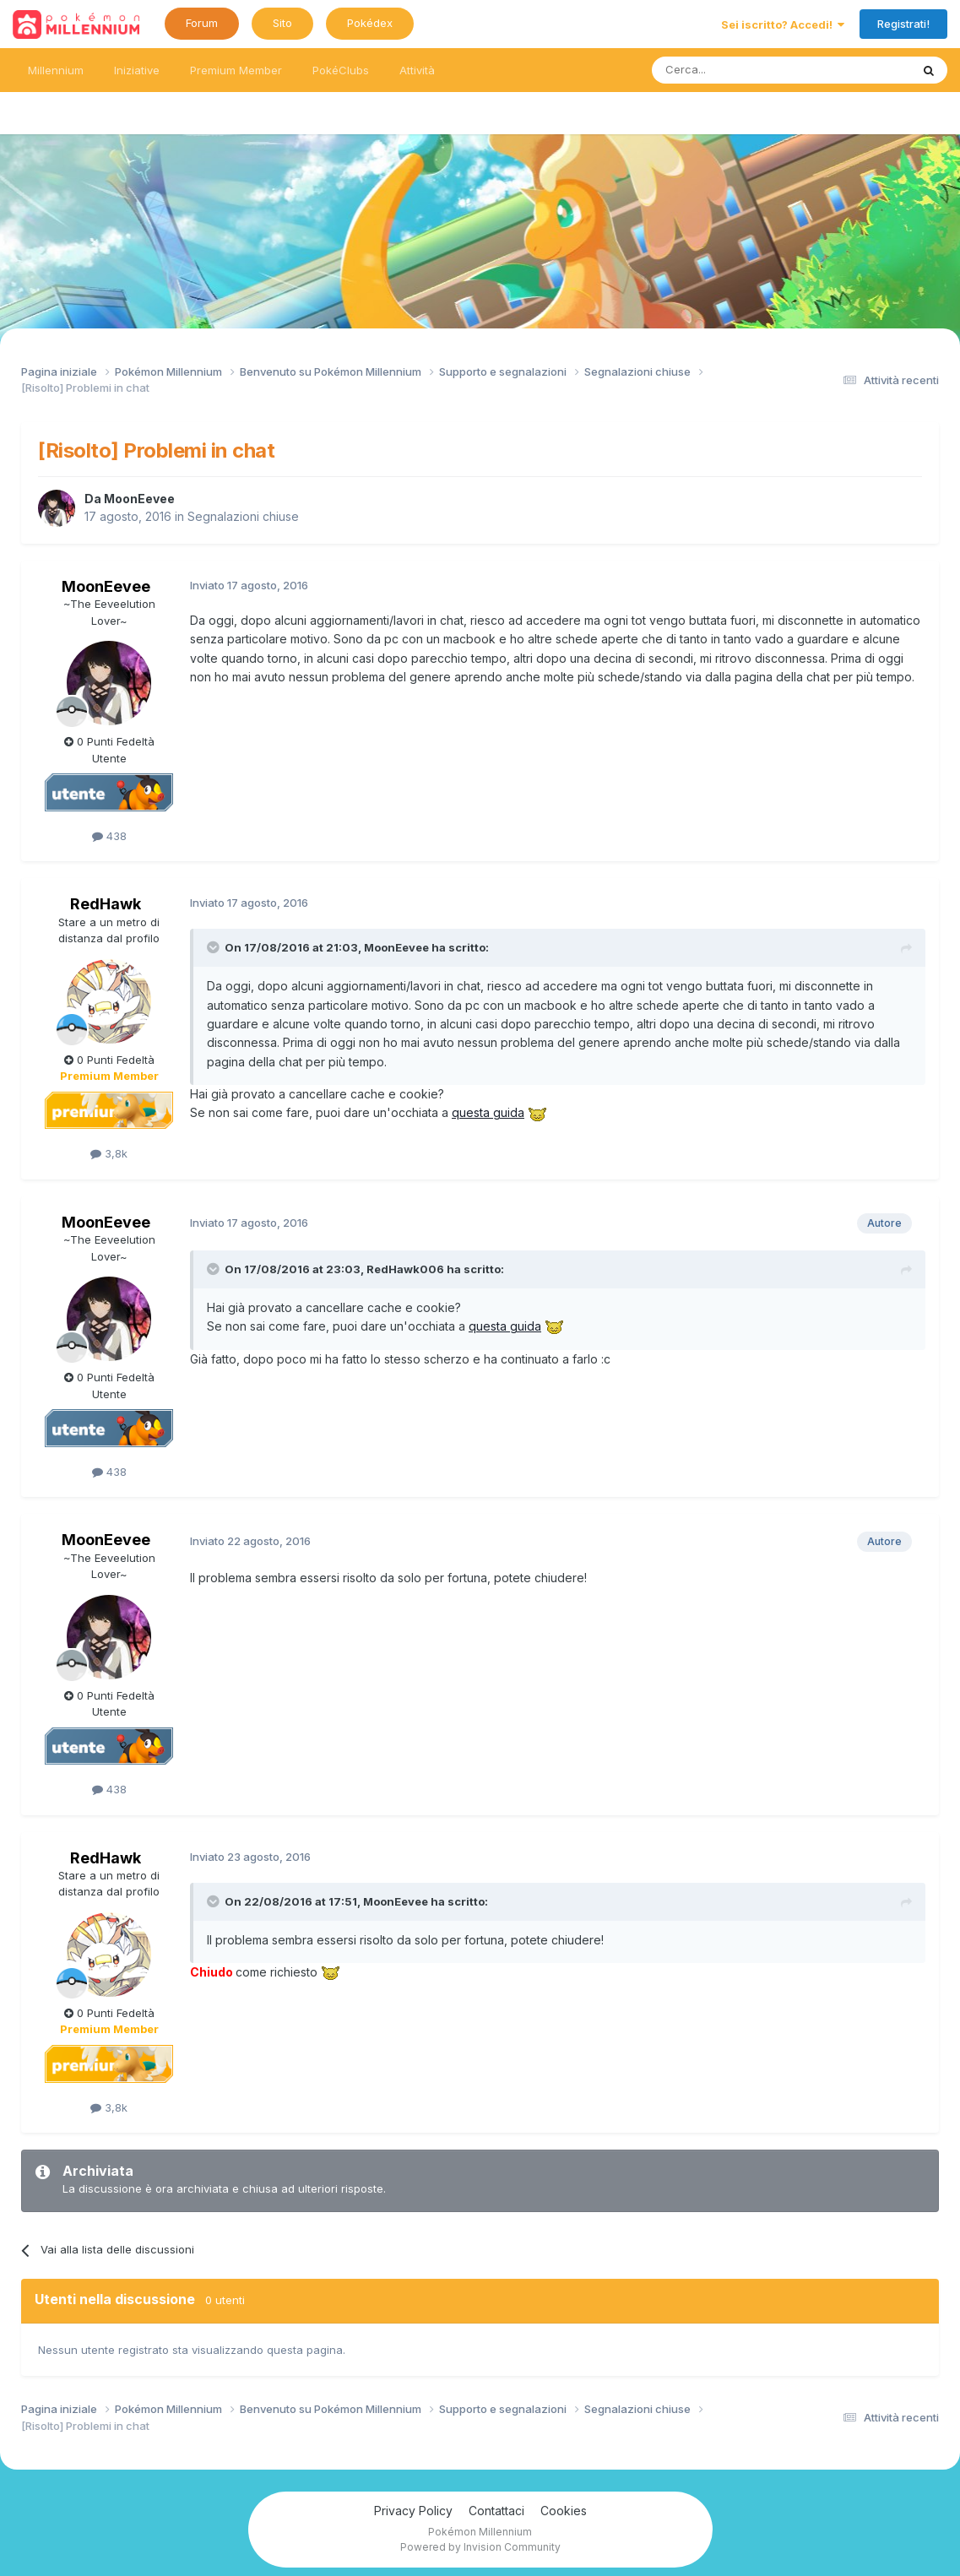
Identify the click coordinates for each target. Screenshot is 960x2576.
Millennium (56, 70)
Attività (417, 70)
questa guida (488, 1112)
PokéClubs (340, 70)
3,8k (108, 1153)
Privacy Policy (413, 2510)
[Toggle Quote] (214, 947)
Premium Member (236, 70)
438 (109, 836)
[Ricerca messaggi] (741, 70)
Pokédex (370, 23)
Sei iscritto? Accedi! (782, 24)
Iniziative (137, 70)
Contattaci (496, 2510)
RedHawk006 (405, 1269)
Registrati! (903, 23)
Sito (282, 23)
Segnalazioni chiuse (243, 516)
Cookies (563, 2510)
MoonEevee (139, 498)
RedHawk (105, 904)
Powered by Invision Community (480, 2547)
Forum (202, 23)
